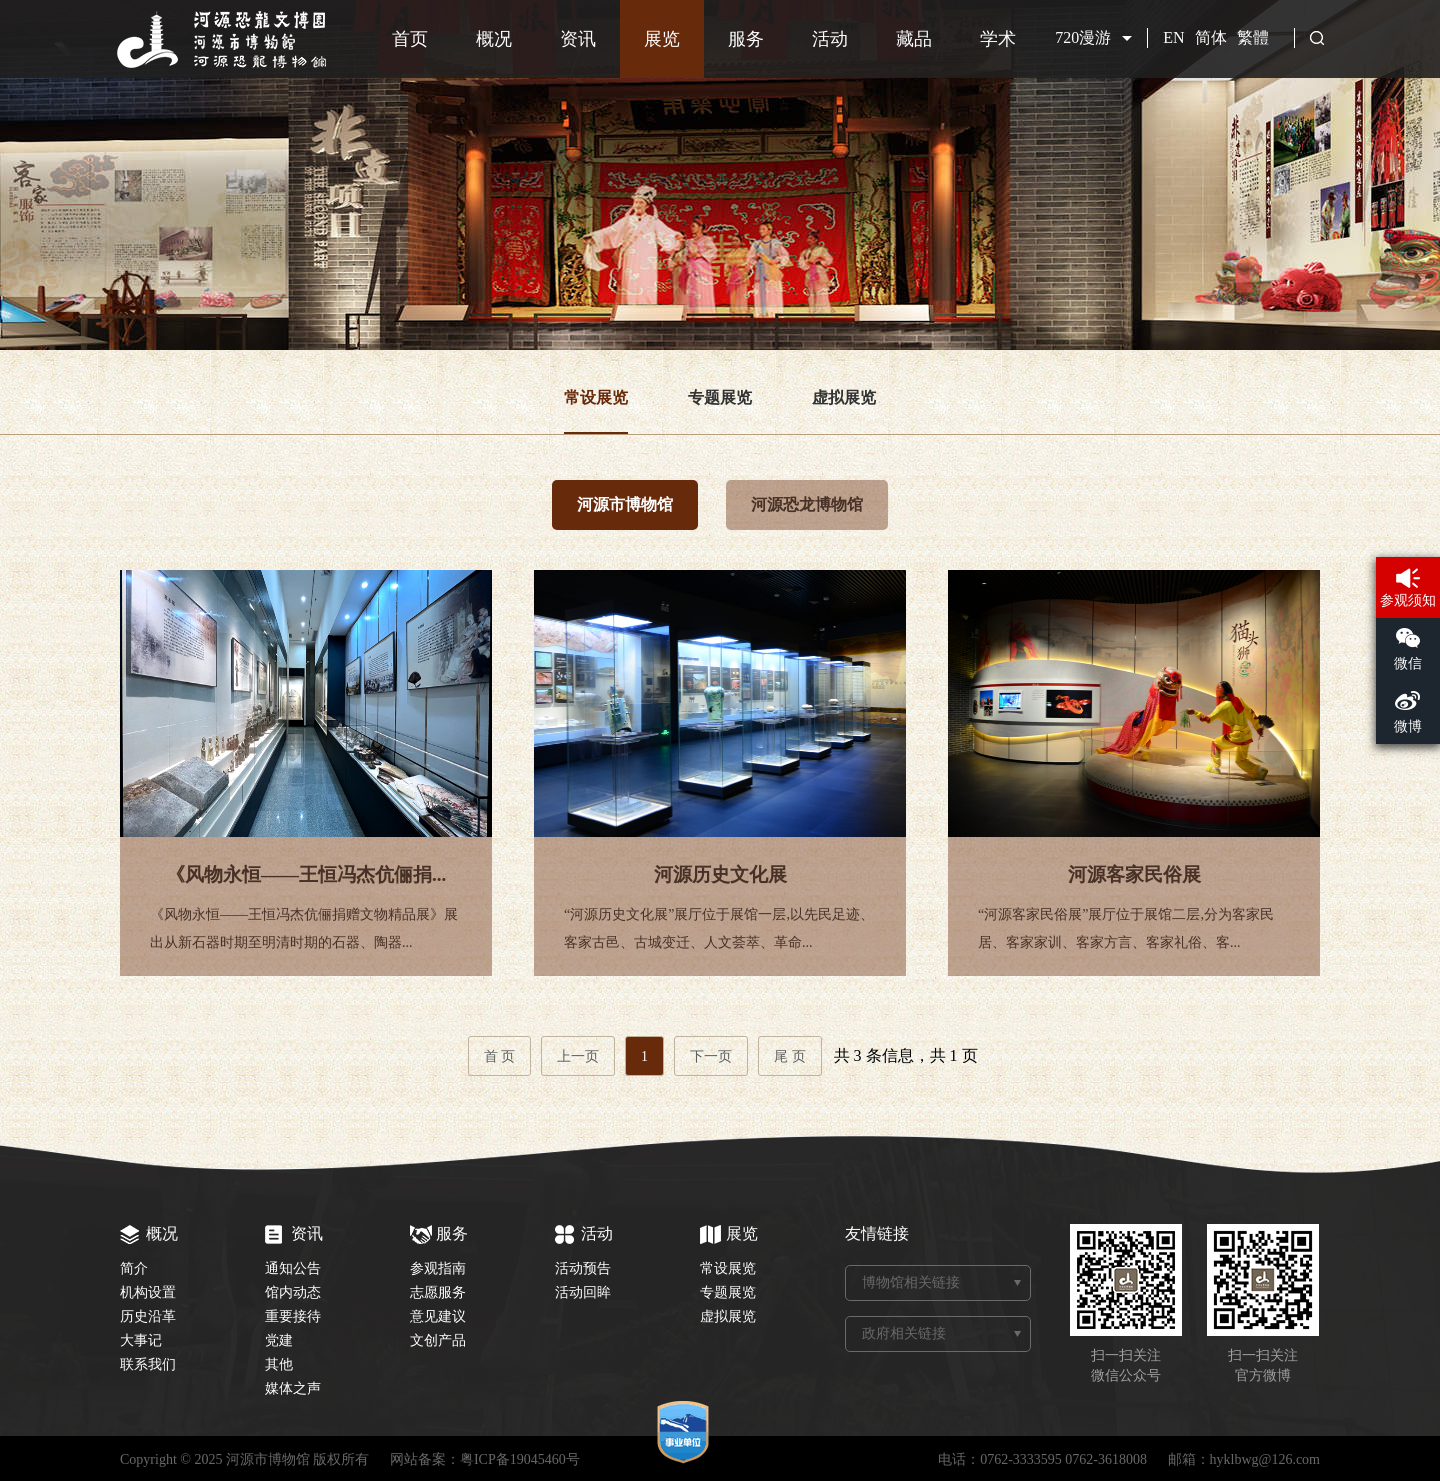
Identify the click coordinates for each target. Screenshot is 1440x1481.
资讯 (578, 39)
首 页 (500, 1056)
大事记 (141, 1340)
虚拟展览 (844, 397)
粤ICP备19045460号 (520, 1459)
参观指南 (438, 1268)
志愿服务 (438, 1292)
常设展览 (596, 397)
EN (1173, 37)
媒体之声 (293, 1388)
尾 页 (790, 1056)
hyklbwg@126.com (1265, 1459)
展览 (662, 39)
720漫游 (1083, 37)
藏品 (914, 39)
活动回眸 (583, 1292)
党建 (279, 1340)
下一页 (711, 1056)
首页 (410, 39)
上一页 (578, 1056)
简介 (134, 1268)
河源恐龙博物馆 (807, 504)
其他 (279, 1364)
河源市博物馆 (625, 504)
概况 (494, 39)
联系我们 (148, 1364)
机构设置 (148, 1292)
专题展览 (720, 397)
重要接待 (293, 1316)
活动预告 (583, 1268)
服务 (746, 39)
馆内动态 (293, 1292)
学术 (998, 39)
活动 (830, 39)
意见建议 (438, 1316)
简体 (1211, 37)
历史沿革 (148, 1316)
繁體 (1253, 37)
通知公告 (293, 1268)
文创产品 (438, 1340)
